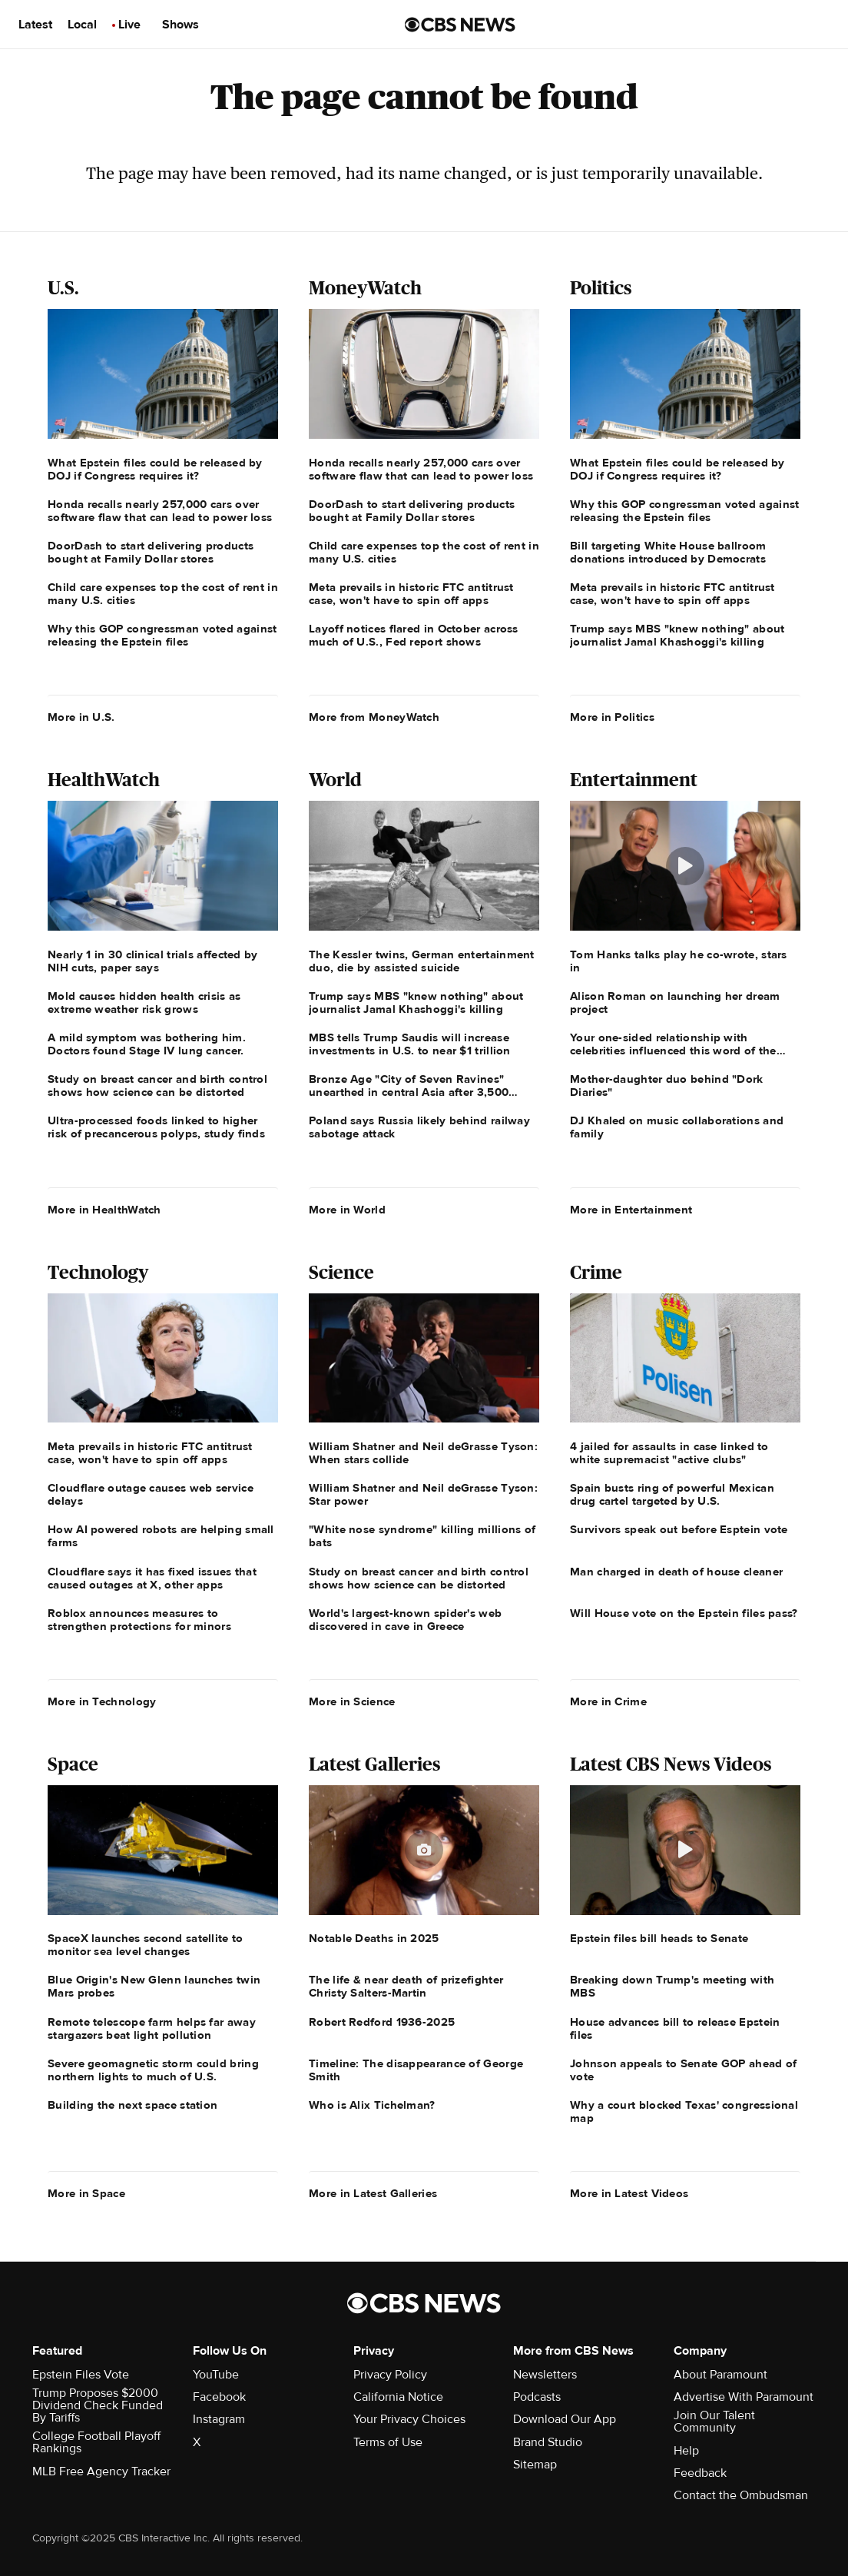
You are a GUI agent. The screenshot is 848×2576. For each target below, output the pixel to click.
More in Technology (102, 1701)
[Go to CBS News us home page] (460, 24)
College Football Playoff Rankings (96, 2442)
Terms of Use (387, 2442)
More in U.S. (81, 717)
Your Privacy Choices (409, 2419)
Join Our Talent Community (714, 2421)
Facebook (219, 2397)
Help (686, 2451)
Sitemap (535, 2464)
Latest (35, 24)
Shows (180, 24)
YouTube (216, 2375)
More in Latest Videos (629, 2193)
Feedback (700, 2473)
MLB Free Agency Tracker (101, 2471)
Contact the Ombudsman (741, 2495)
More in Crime (608, 1701)
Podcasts (537, 2397)
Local (82, 24)
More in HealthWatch (104, 1210)
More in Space (86, 2193)
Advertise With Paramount (743, 2397)
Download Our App (564, 2419)
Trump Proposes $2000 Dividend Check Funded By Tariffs (97, 2405)
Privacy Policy (390, 2375)
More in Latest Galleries (373, 2193)
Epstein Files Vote (80, 2375)
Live (129, 24)
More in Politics (612, 717)
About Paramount (720, 2375)
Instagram (219, 2419)
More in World (347, 1210)
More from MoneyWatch (374, 717)
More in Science (352, 1701)
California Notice (398, 2397)
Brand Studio (547, 2442)
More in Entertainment (631, 1210)
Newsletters (545, 2375)
